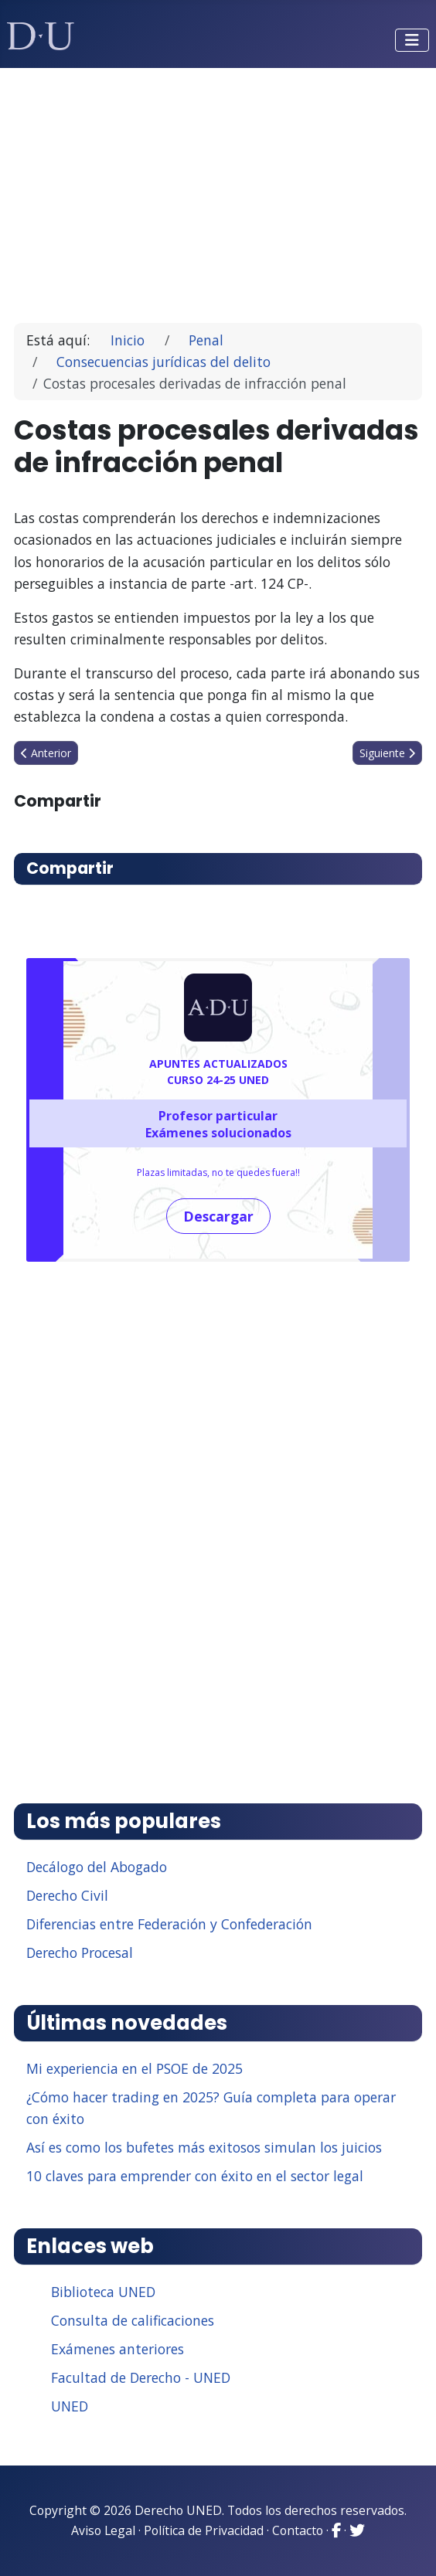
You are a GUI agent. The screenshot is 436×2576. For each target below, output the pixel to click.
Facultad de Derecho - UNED (140, 2377)
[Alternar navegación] (412, 40)
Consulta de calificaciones (132, 2320)
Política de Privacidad (204, 2530)
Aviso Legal (103, 2530)
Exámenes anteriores (117, 2349)
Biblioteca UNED (103, 2291)
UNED (69, 2406)
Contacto (297, 2530)
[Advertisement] (218, 188)
